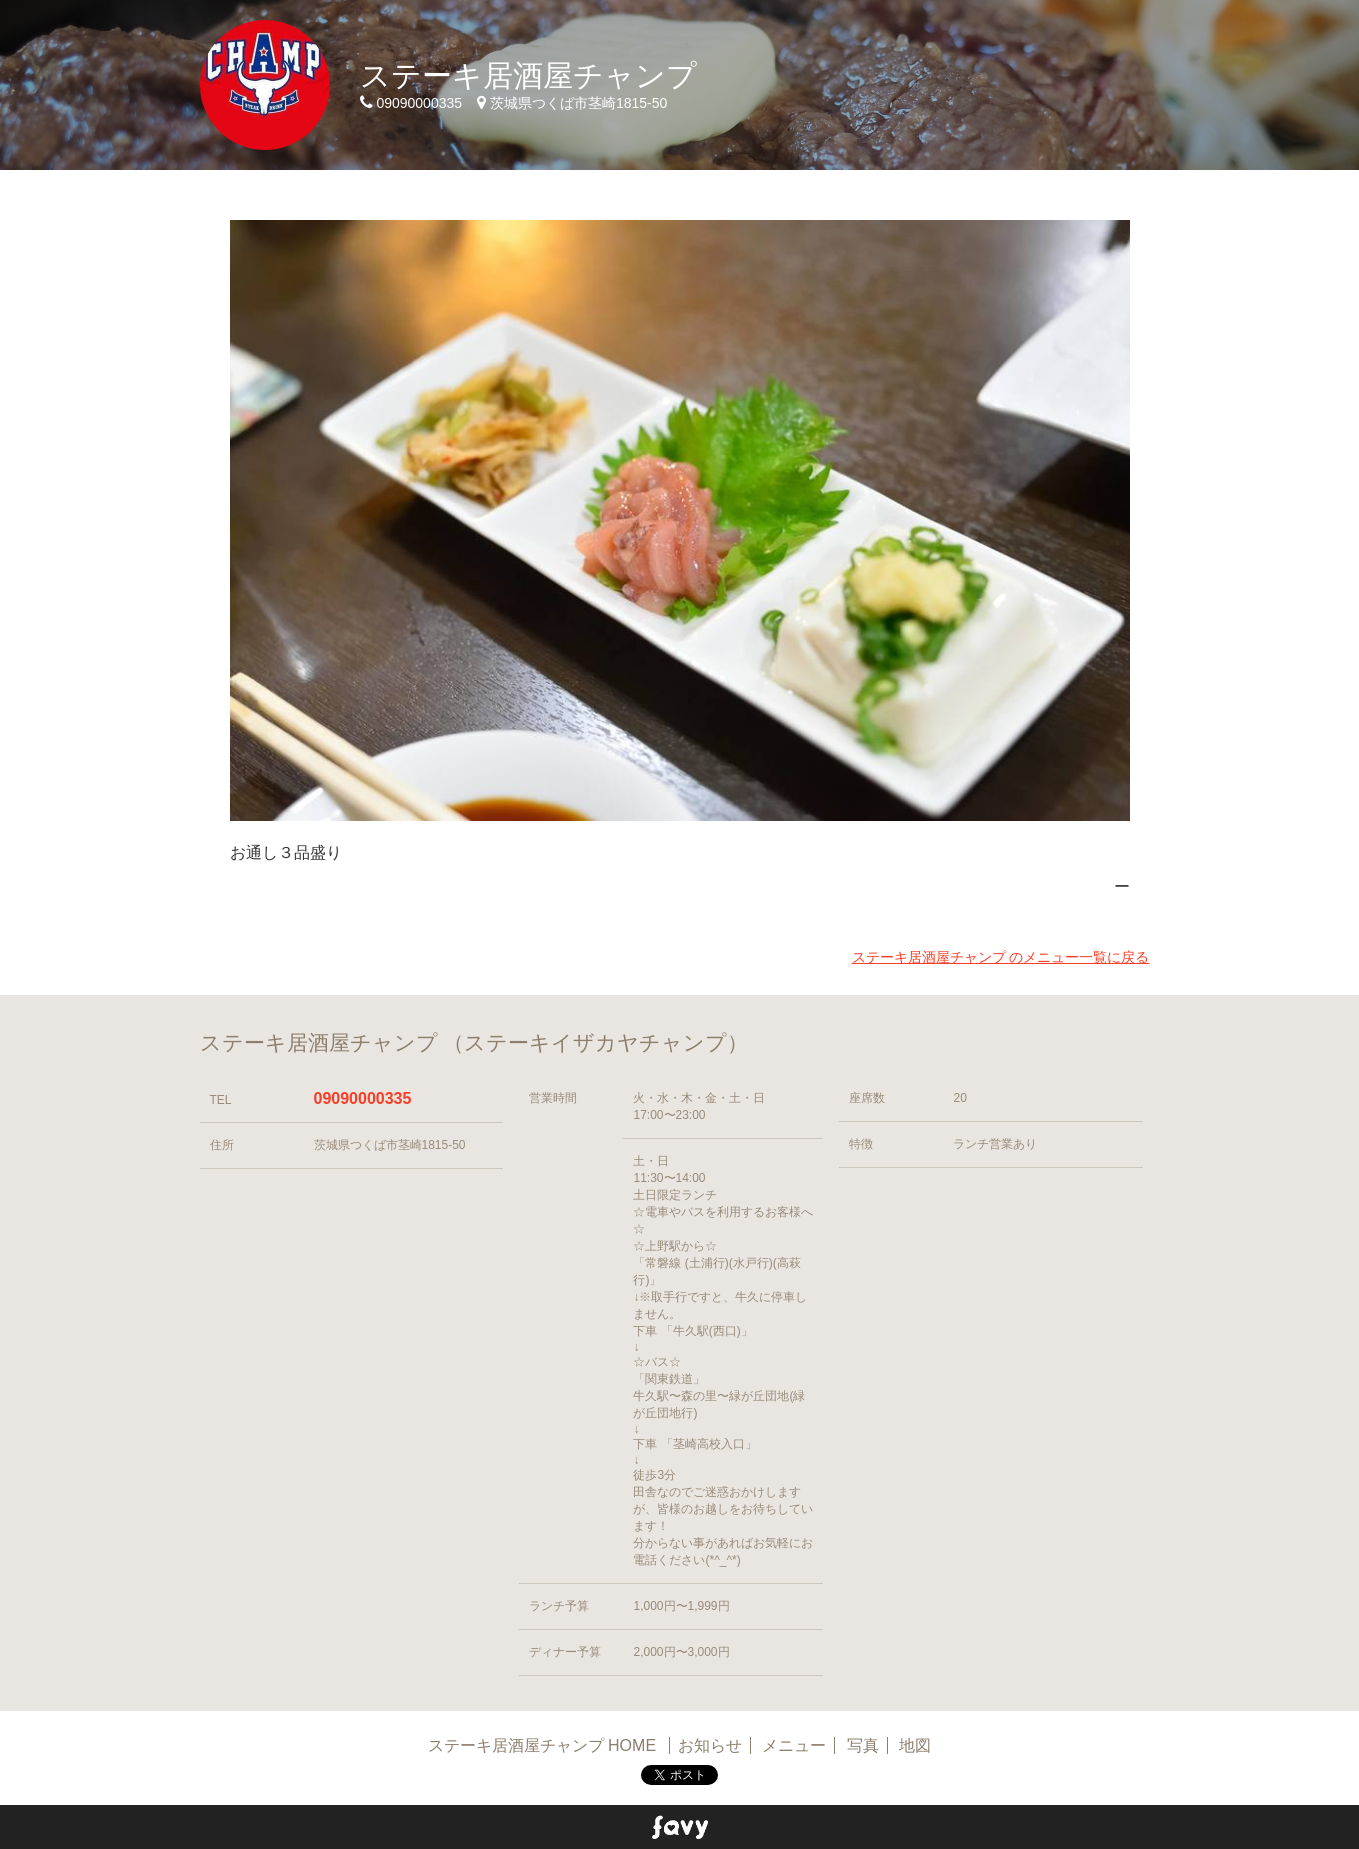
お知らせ (710, 1745)
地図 (915, 1745)
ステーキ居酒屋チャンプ (528, 75)
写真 (863, 1745)
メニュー (794, 1745)
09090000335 (363, 1098)
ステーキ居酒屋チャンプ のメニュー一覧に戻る (1001, 957)
